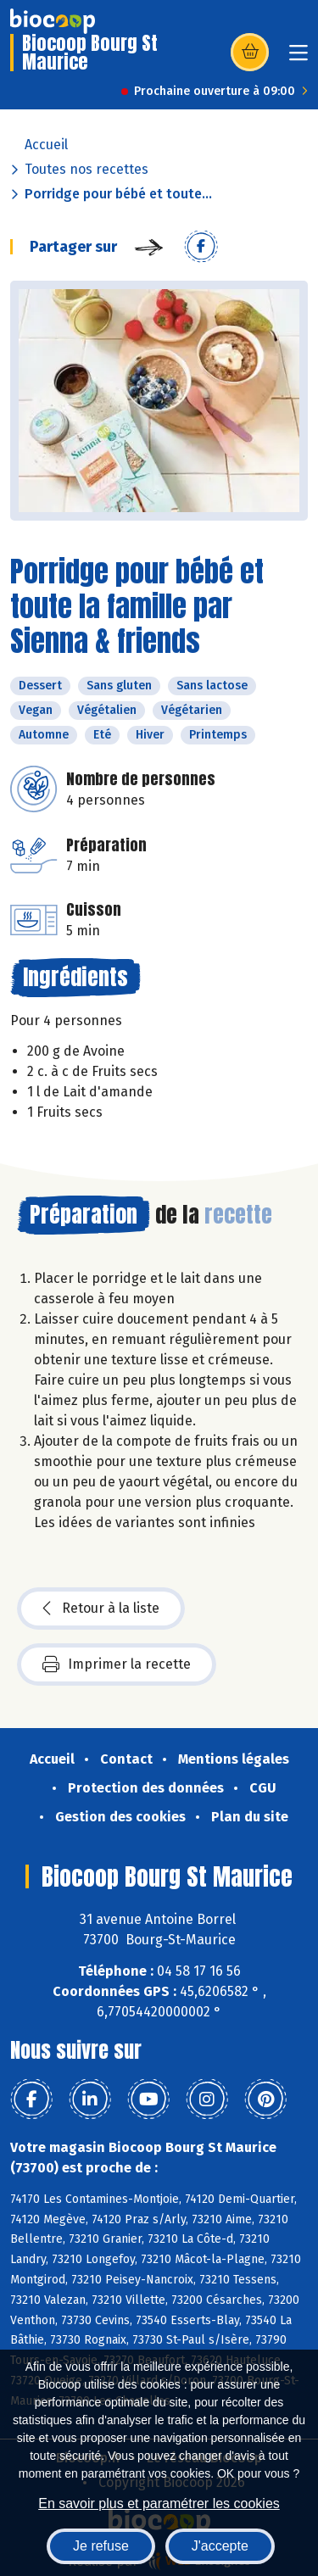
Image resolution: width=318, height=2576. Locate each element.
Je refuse (101, 2546)
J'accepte (220, 2546)
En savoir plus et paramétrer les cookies (159, 2503)
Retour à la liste (100, 1608)
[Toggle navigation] (298, 58)
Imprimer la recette (116, 1664)
